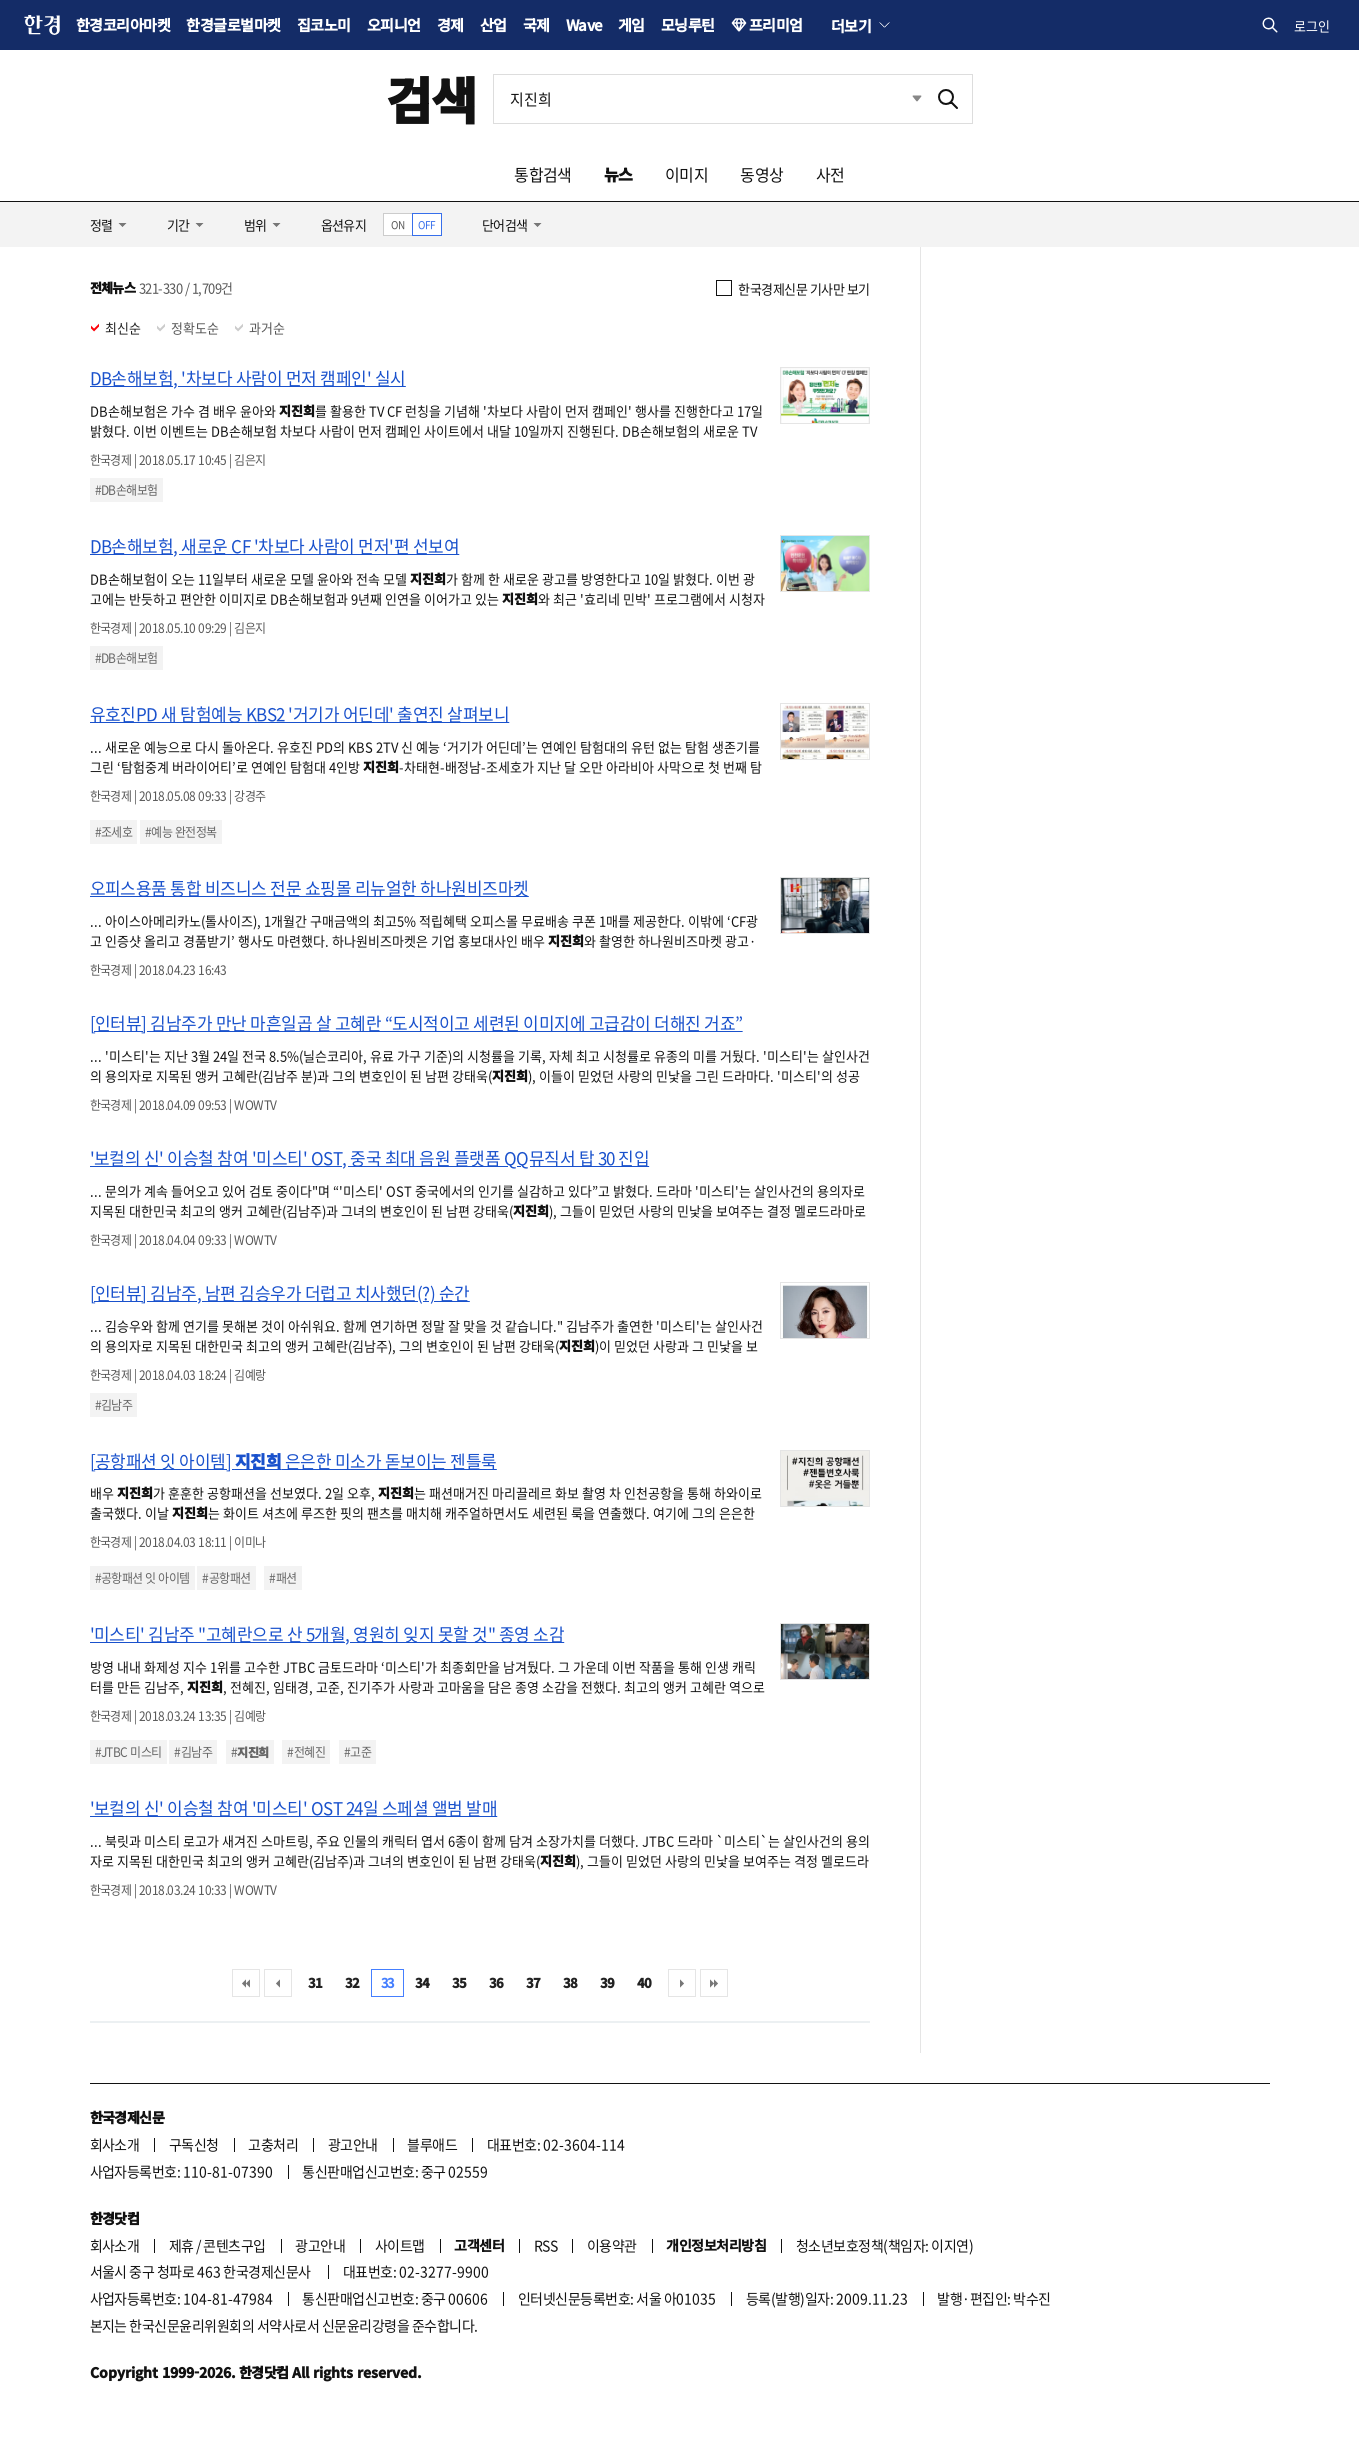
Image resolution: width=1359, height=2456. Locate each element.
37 (533, 1982)
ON (397, 224)
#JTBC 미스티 (128, 1752)
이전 (278, 1983)
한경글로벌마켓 (233, 24)
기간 (178, 224)
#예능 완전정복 (181, 832)
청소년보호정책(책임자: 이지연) (884, 2245)
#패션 (282, 1578)
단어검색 (505, 224)
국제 (536, 24)
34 (422, 1982)
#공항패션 (226, 1578)
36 (496, 1982)
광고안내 (353, 2144)
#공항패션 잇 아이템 (142, 1578)
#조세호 (114, 832)
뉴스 (618, 174)
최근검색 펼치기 (902, 99)
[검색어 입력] (709, 99)
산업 (493, 24)
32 (352, 1982)
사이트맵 (400, 2245)
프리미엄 (776, 24)
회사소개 (115, 2144)
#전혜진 (306, 1752)
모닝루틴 (688, 24)
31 (315, 1982)
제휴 (181, 2245)
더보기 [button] (851, 25)
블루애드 (432, 2144)
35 (459, 1982)
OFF (426, 224)
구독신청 (194, 2144)
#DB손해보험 (126, 490)
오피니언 (394, 24)
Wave (584, 24)
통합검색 (543, 174)
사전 (830, 174)
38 (570, 1982)
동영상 (761, 174)
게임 (631, 24)
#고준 (357, 1752)
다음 (682, 1983)
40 (644, 1982)
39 (607, 1982)
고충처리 (273, 2144)
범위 (255, 224)
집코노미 (324, 24)
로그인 (1312, 25)
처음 (246, 1983)
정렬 (101, 224)
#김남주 (114, 1405)
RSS (545, 2245)
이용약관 (612, 2245)
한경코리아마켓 (123, 24)
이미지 (686, 174)
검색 (431, 98)
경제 (450, 24)
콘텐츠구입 (234, 2245)
